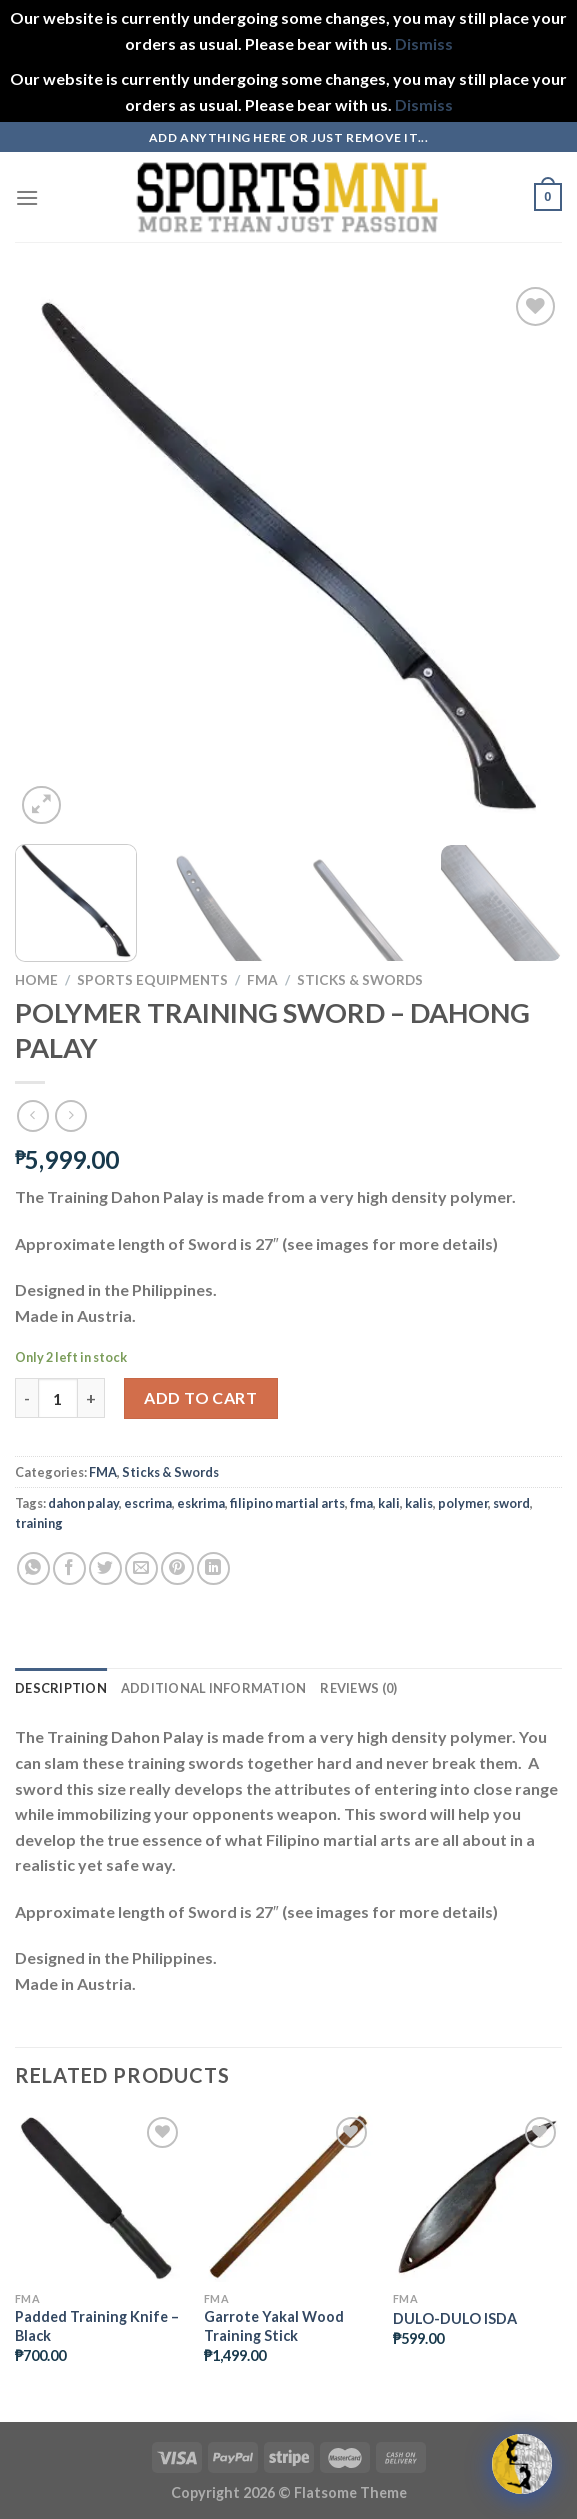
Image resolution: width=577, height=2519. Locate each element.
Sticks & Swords (360, 980)
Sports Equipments (152, 980)
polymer (463, 1503)
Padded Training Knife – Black (97, 2326)
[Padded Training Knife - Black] (99, 2196)
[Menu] (27, 197)
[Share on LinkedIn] (213, 1568)
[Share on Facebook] (69, 1568)
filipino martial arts (287, 1503)
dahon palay (83, 1503)
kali (389, 1503)
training (39, 1523)
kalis (419, 1503)
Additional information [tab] (214, 1688)
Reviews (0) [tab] (358, 1688)
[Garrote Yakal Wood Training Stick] (288, 2196)
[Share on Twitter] (105, 1568)
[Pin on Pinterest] (177, 1568)
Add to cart (200, 1397)
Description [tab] (61, 1688)
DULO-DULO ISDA (455, 2318)
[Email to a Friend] (141, 1568)
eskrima (201, 1503)
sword (511, 1503)
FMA (262, 980)
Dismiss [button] (424, 43)
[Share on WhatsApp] (33, 1568)
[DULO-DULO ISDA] (477, 2196)
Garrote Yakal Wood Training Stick (274, 2326)
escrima (148, 1503)
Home (36, 980)
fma (361, 1503)
